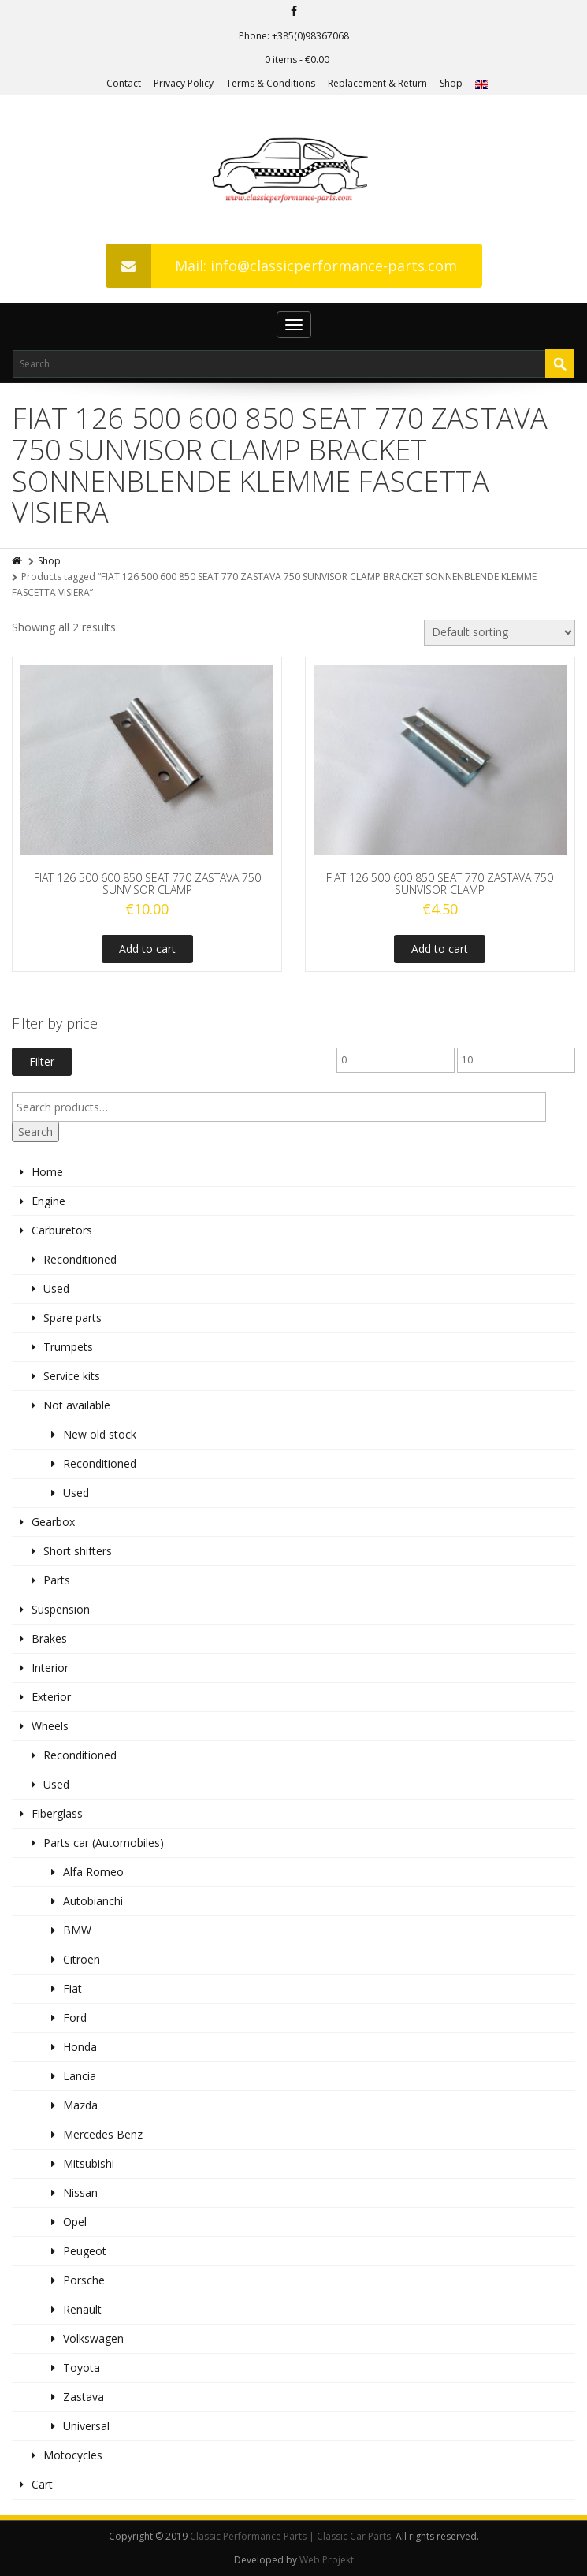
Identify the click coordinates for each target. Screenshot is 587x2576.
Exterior (51, 1696)
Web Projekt (326, 2560)
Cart (42, 2484)
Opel (75, 2221)
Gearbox (53, 1521)
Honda (80, 2046)
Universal (86, 2425)
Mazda (80, 2105)
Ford (75, 2017)
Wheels (50, 1725)
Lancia (79, 2075)
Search (35, 1131)
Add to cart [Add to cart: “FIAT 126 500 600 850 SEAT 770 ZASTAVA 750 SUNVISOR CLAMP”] (147, 948)
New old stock (99, 1434)
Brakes (49, 1638)
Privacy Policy (184, 83)
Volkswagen (93, 2338)
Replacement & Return (377, 83)
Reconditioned (80, 1259)
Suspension (61, 1609)
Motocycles (72, 2455)
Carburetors (62, 1230)
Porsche (84, 2280)
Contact (123, 83)
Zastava (83, 2396)
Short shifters (77, 1550)
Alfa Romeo (93, 1871)
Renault (82, 2309)
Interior (50, 1667)
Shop (451, 83)
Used (56, 1288)
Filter (41, 1061)
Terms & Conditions (270, 83)
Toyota (81, 2367)
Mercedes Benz (103, 2134)
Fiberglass (57, 1813)
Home (47, 1171)
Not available (76, 1405)
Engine (48, 1200)
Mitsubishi (88, 2163)
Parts (56, 1580)
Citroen (81, 1959)
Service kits (71, 1375)
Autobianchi (93, 1900)
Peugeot (84, 2250)
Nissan (80, 2192)
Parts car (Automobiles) (103, 1842)
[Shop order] (499, 633)
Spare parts (72, 1317)
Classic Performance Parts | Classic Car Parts (290, 2536)
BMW (77, 1930)
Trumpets (68, 1346)
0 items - (297, 59)
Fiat (72, 1988)
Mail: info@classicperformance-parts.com (281, 266)
